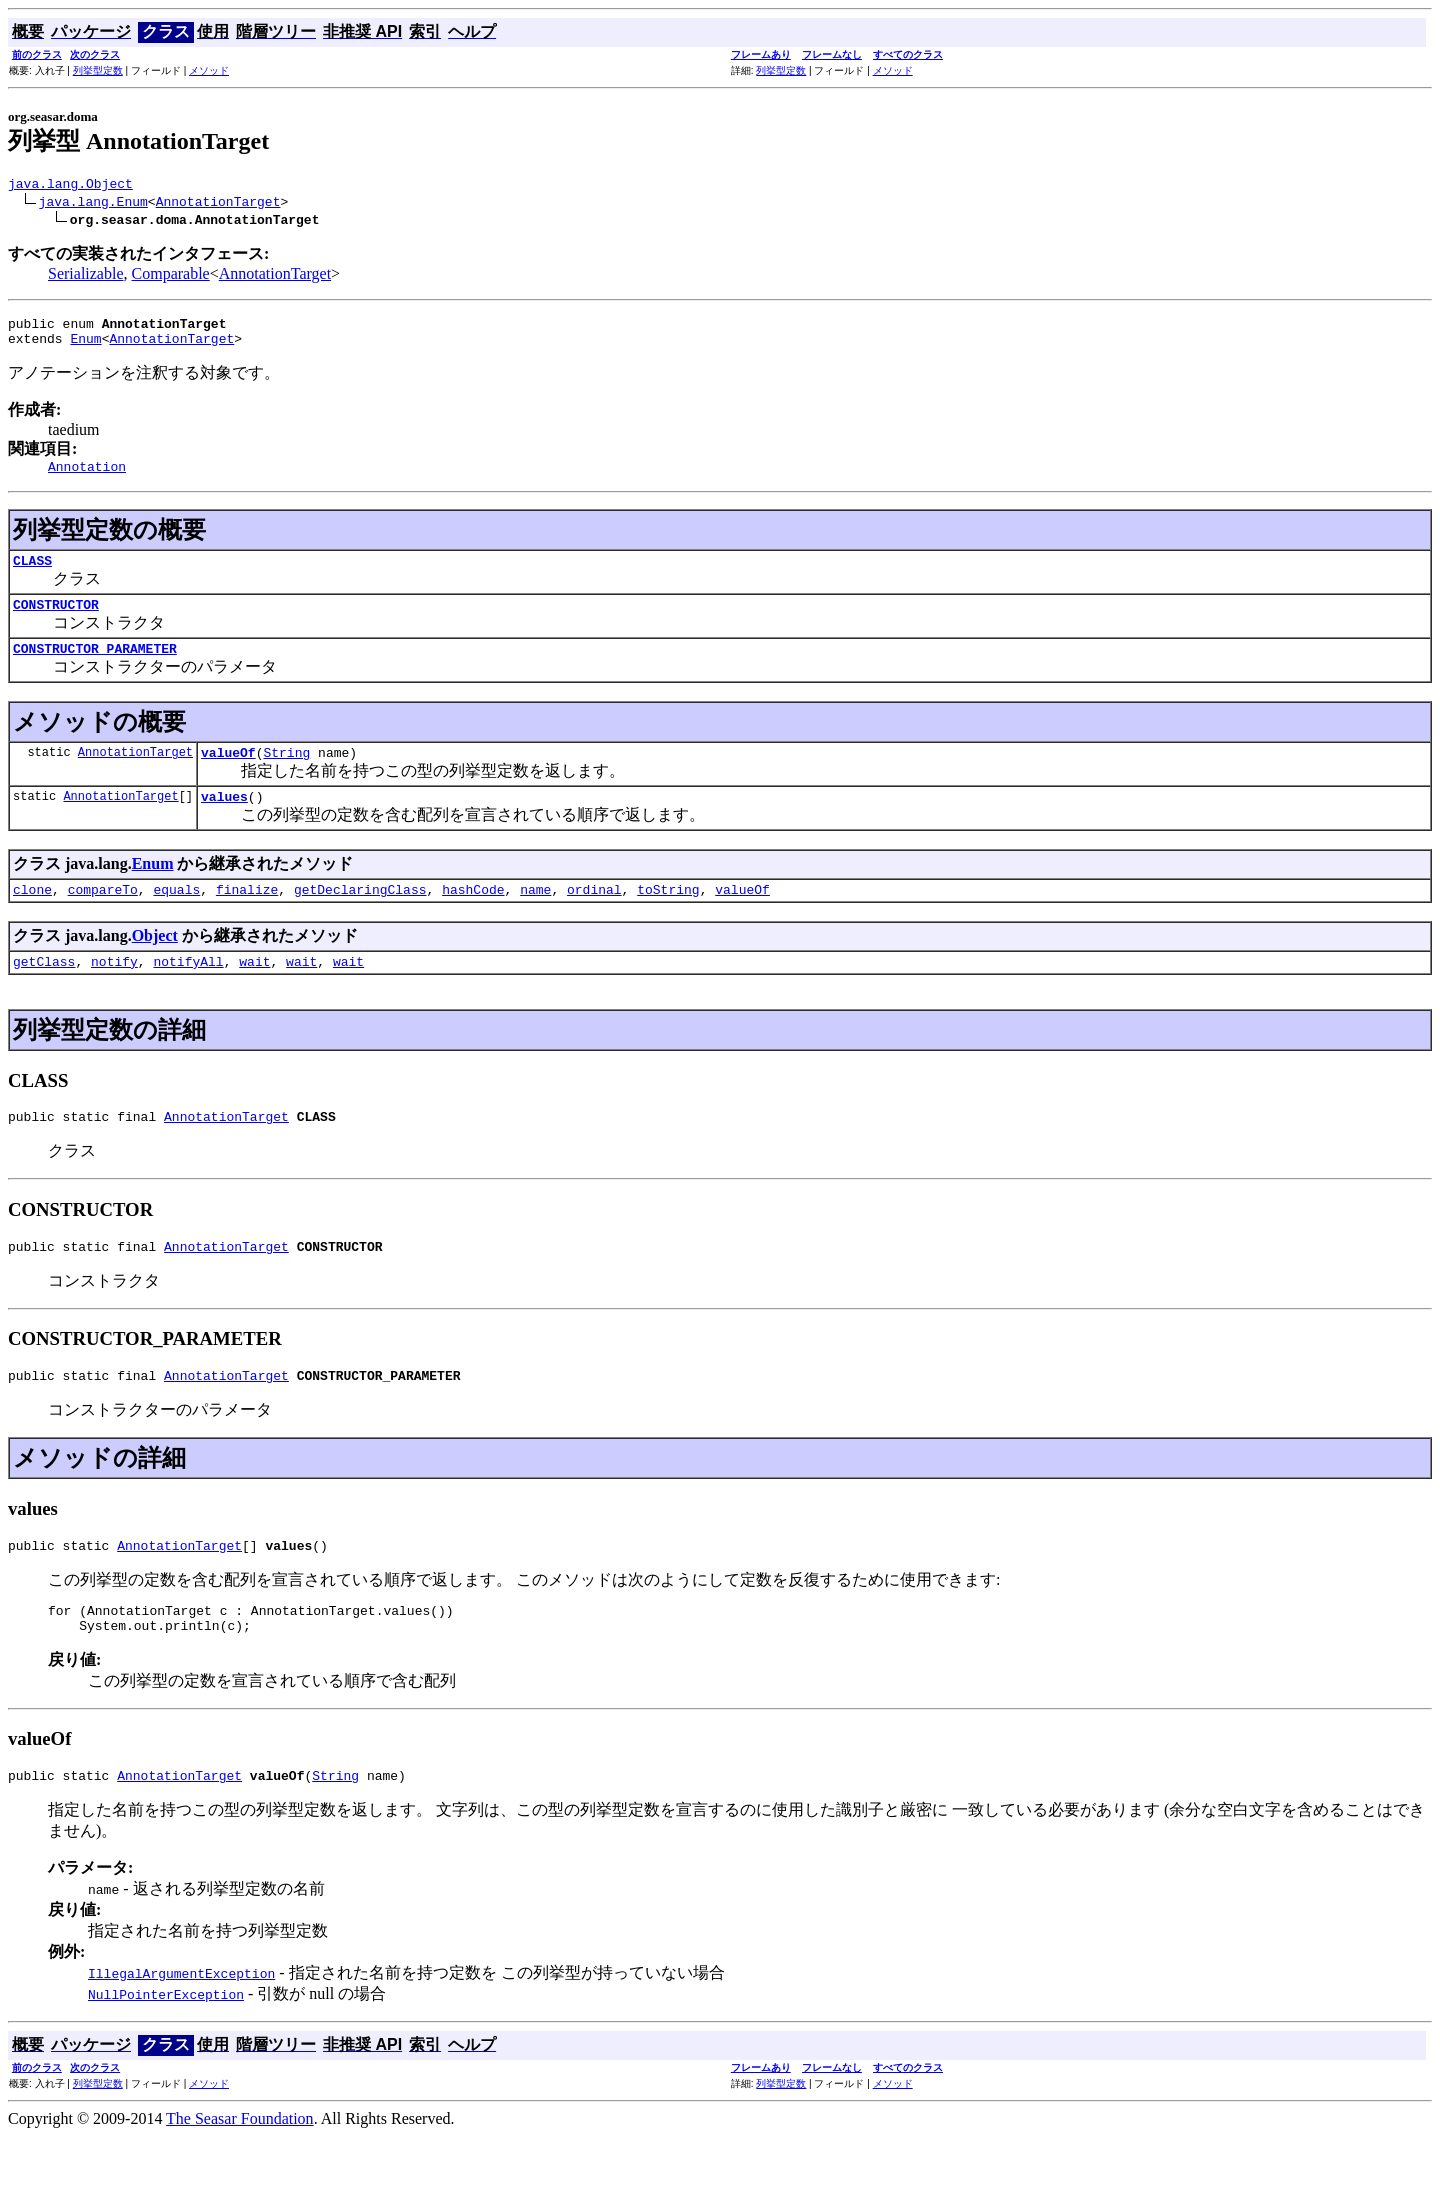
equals (176, 919)
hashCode (473, 919)
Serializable (86, 276)
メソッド (209, 70)
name (535, 919)
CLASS (32, 575)
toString (668, 919)
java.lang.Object (70, 186)
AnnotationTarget (218, 204)
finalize (247, 919)
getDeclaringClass (360, 919)
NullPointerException (166, 2048)
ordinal (594, 919)
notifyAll (188, 994)
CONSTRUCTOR (56, 622)
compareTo (103, 919)
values (224, 823)
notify (114, 994)
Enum (85, 347)
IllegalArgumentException (181, 2027)
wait (254, 994)
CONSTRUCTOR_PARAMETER (95, 669)
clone (32, 919)
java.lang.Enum (93, 204)
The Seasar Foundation (240, 2172)
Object (155, 965)
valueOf (228, 776)
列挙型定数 (98, 70)
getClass (44, 994)
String (286, 776)
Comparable (171, 276)
